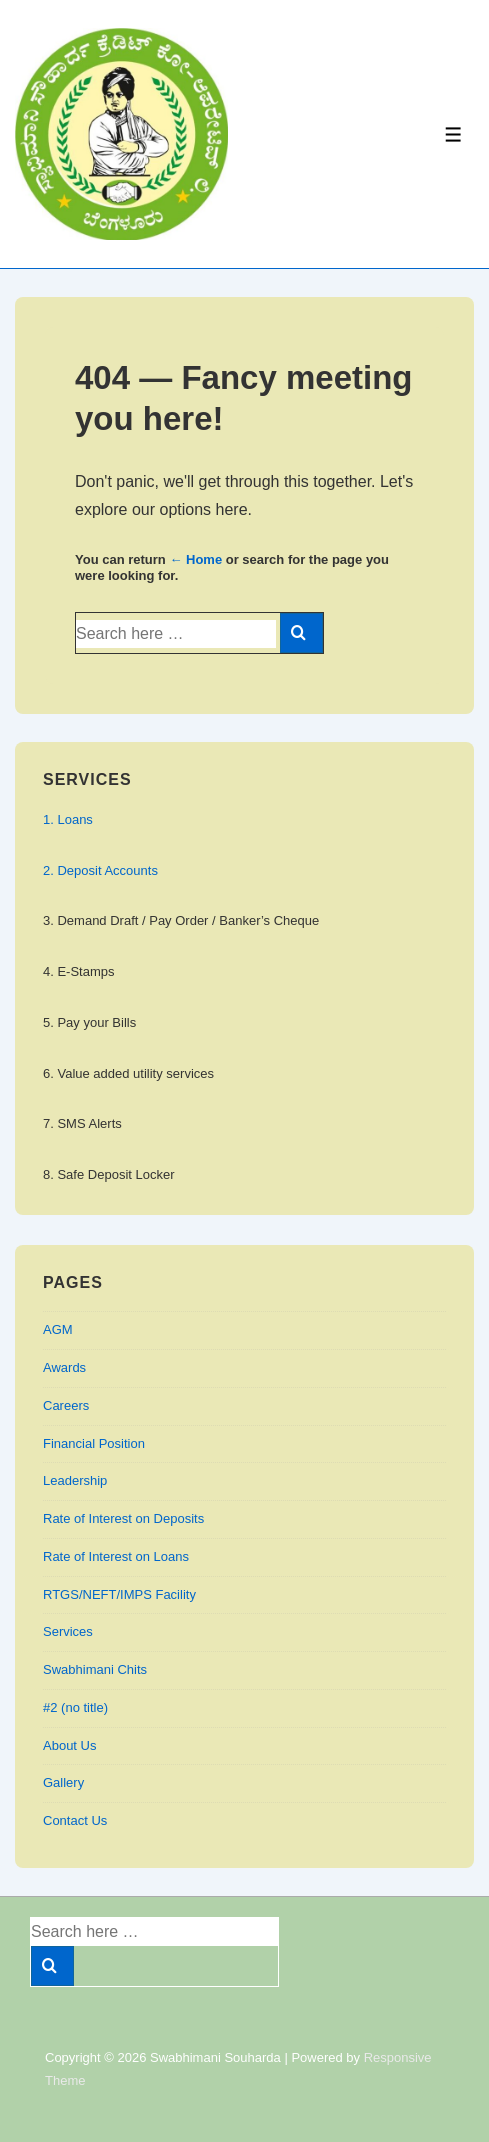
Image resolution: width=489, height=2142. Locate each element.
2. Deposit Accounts (100, 870)
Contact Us (75, 1820)
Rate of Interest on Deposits (123, 1518)
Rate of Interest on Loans (116, 1556)
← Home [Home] (195, 559)
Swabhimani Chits (95, 1669)
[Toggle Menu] (453, 134)
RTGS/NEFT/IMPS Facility (119, 1594)
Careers (66, 1405)
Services (68, 1631)
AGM (58, 1329)
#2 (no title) (75, 1707)
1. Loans (68, 819)
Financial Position (94, 1443)
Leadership (75, 1480)
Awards (64, 1367)
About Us (69, 1745)
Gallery (63, 1782)
